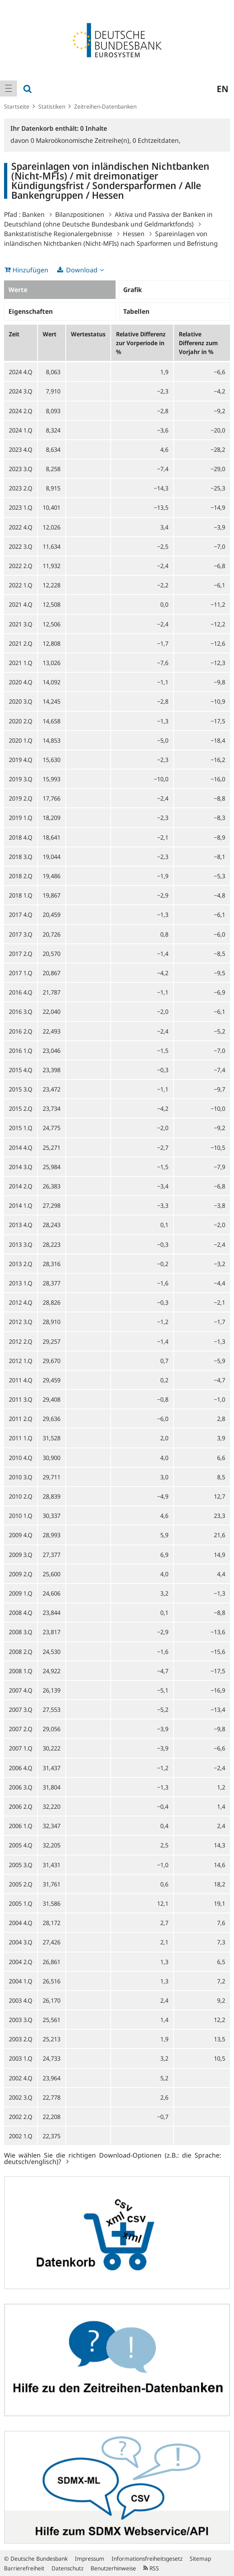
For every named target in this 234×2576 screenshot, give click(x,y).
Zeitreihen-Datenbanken (105, 106)
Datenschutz (67, 2568)
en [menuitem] (222, 88)
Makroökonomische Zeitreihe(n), (82, 140)
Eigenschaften (30, 311)
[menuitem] (8, 88)
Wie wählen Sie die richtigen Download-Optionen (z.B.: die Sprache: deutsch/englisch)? (112, 2158)
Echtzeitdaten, (156, 140)
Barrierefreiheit (24, 2568)
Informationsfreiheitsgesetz (147, 2558)
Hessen (134, 233)
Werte (17, 289)
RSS (151, 2568)
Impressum (89, 2558)
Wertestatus (88, 334)
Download (81, 270)
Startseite (16, 106)
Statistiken (51, 106)
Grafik (132, 289)
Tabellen (136, 311)
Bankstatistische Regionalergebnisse (58, 233)
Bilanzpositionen (79, 214)
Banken (33, 214)
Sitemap (200, 2558)
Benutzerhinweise (113, 2568)
